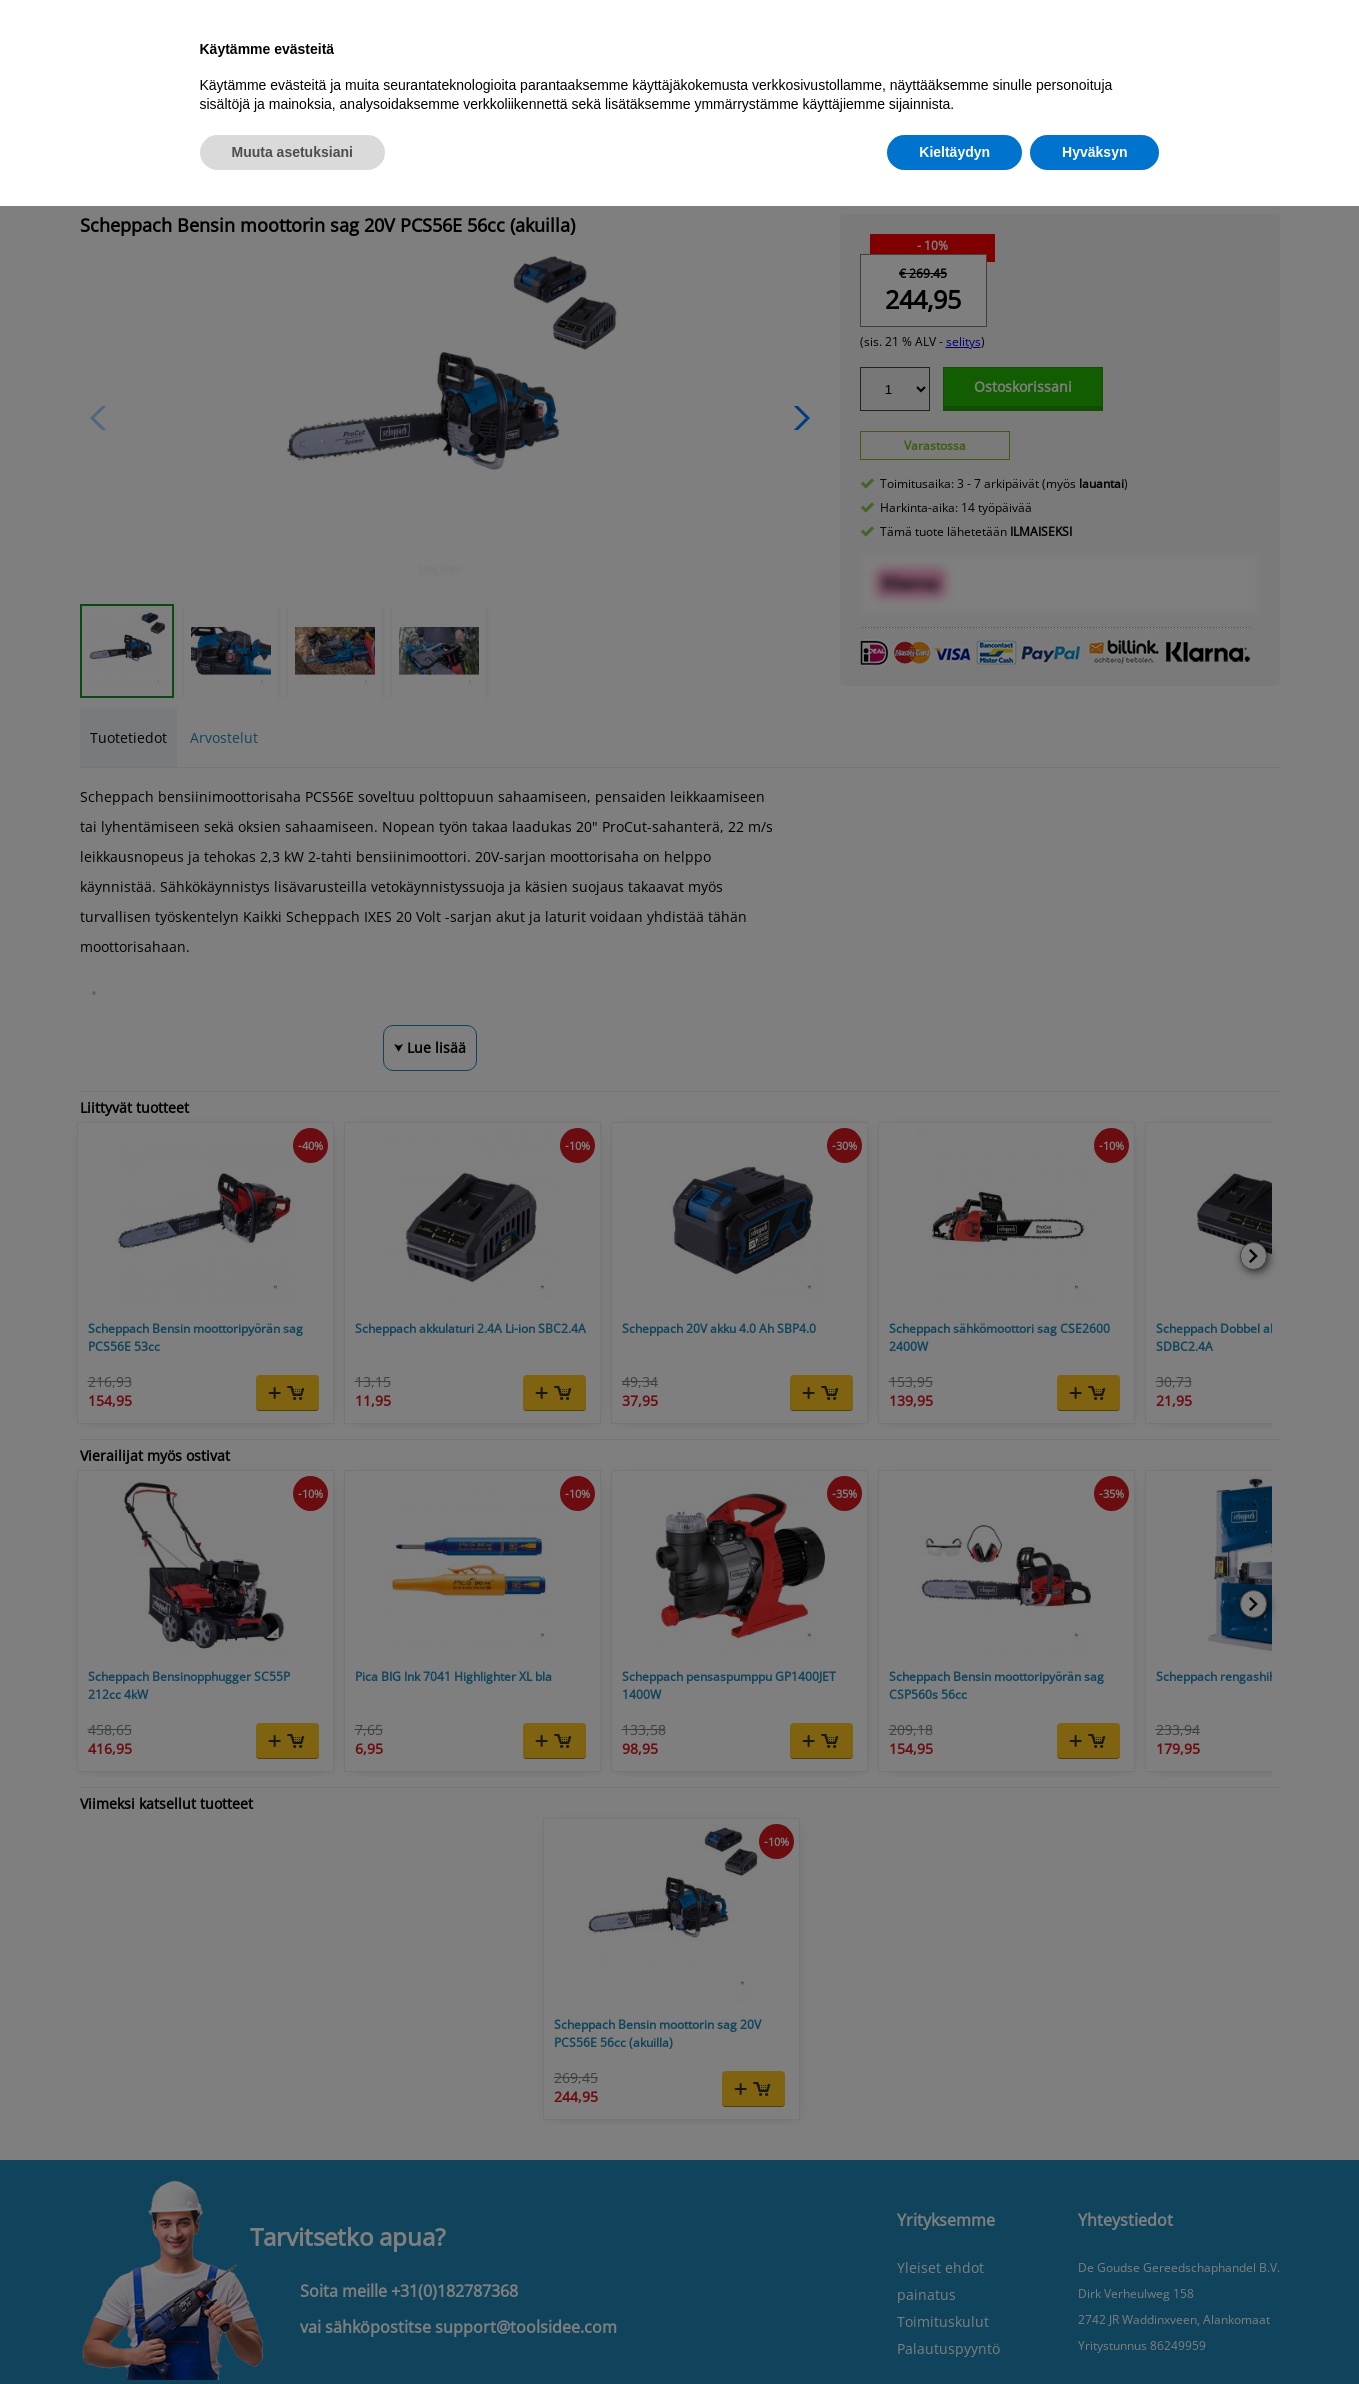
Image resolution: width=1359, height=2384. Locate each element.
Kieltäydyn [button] (954, 152)
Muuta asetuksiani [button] (292, 152)
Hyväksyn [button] (1094, 152)
